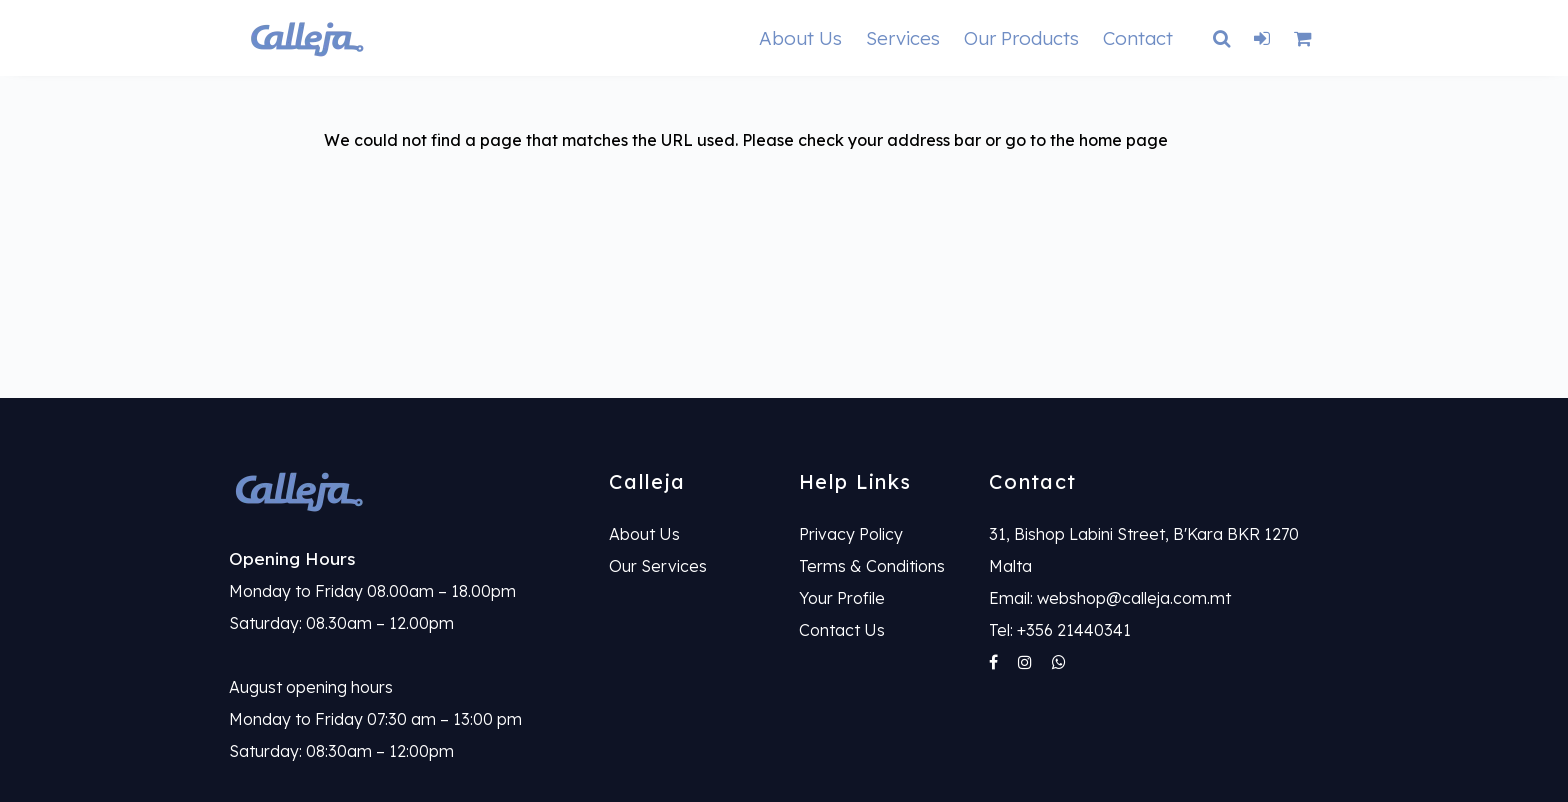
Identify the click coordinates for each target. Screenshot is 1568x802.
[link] (404, 490)
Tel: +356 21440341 (1060, 630)
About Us (800, 38)
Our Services (658, 566)
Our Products (1021, 38)
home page (1123, 140)
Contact (1138, 38)
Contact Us (842, 630)
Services (903, 38)
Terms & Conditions (872, 566)
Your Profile (842, 598)
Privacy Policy (851, 534)
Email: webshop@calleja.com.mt (1110, 598)
